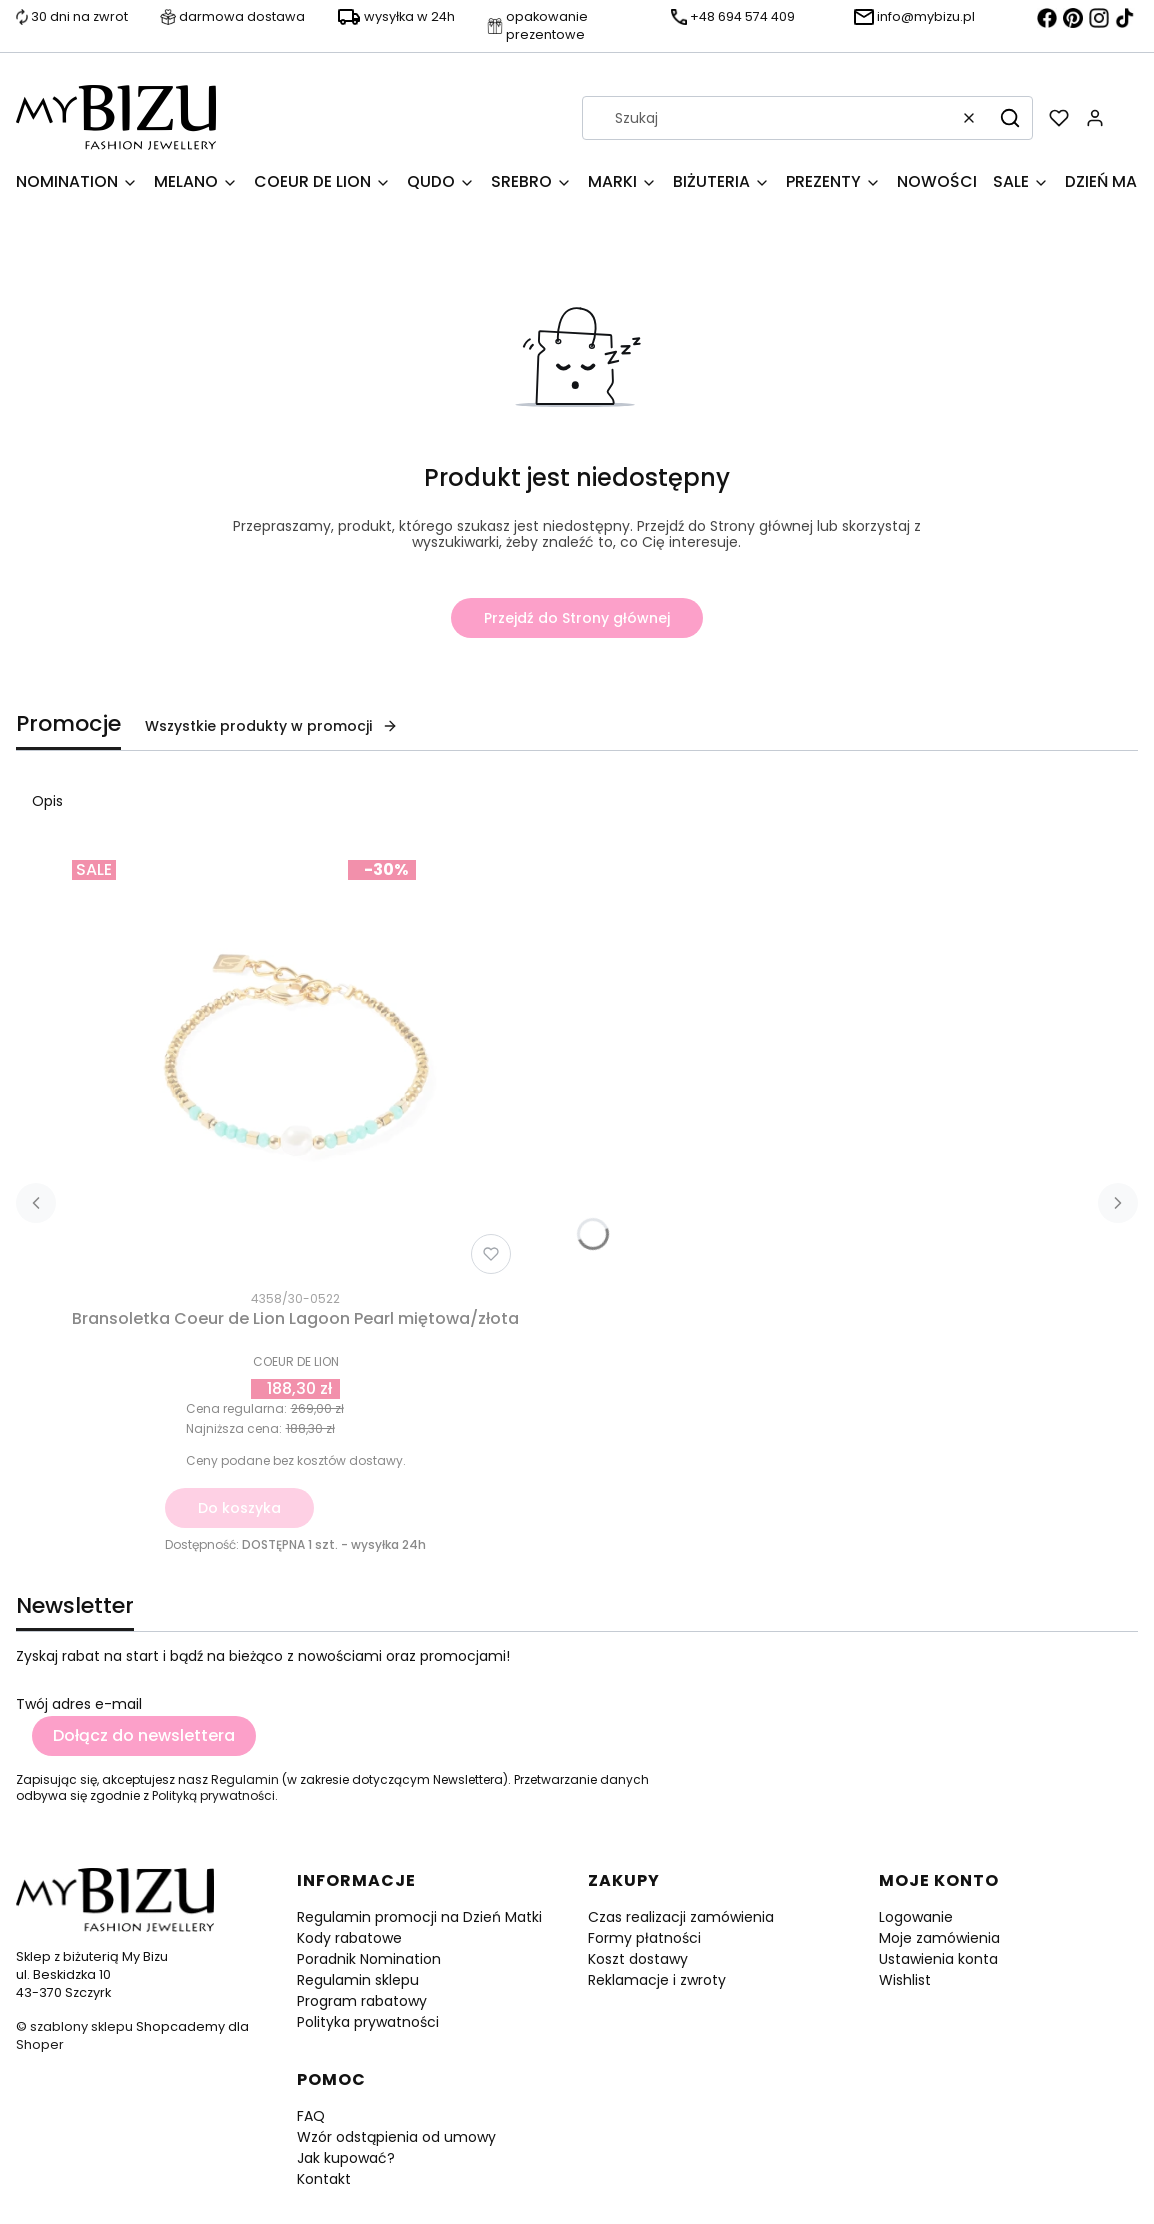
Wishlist (905, 1980)
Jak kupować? (346, 2158)
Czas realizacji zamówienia (681, 1917)
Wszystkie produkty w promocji (271, 726)
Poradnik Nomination (369, 1959)
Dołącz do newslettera (144, 1735)
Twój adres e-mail (79, 1704)
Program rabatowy (362, 2001)
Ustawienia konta (938, 1959)
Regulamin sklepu (358, 1980)
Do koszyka (239, 1508)
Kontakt (324, 2179)
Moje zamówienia (939, 1938)
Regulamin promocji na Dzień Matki (419, 1917)
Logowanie (916, 1917)
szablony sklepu (81, 2026)
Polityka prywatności (368, 2022)
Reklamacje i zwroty (657, 1980)
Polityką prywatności (213, 1795)
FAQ (311, 2116)
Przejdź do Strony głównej (577, 618)
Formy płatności (644, 1938)
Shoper (40, 2044)
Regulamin (245, 1779)
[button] (1010, 118)
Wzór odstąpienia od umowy (396, 2137)
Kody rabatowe (349, 1938)
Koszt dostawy (638, 1959)
